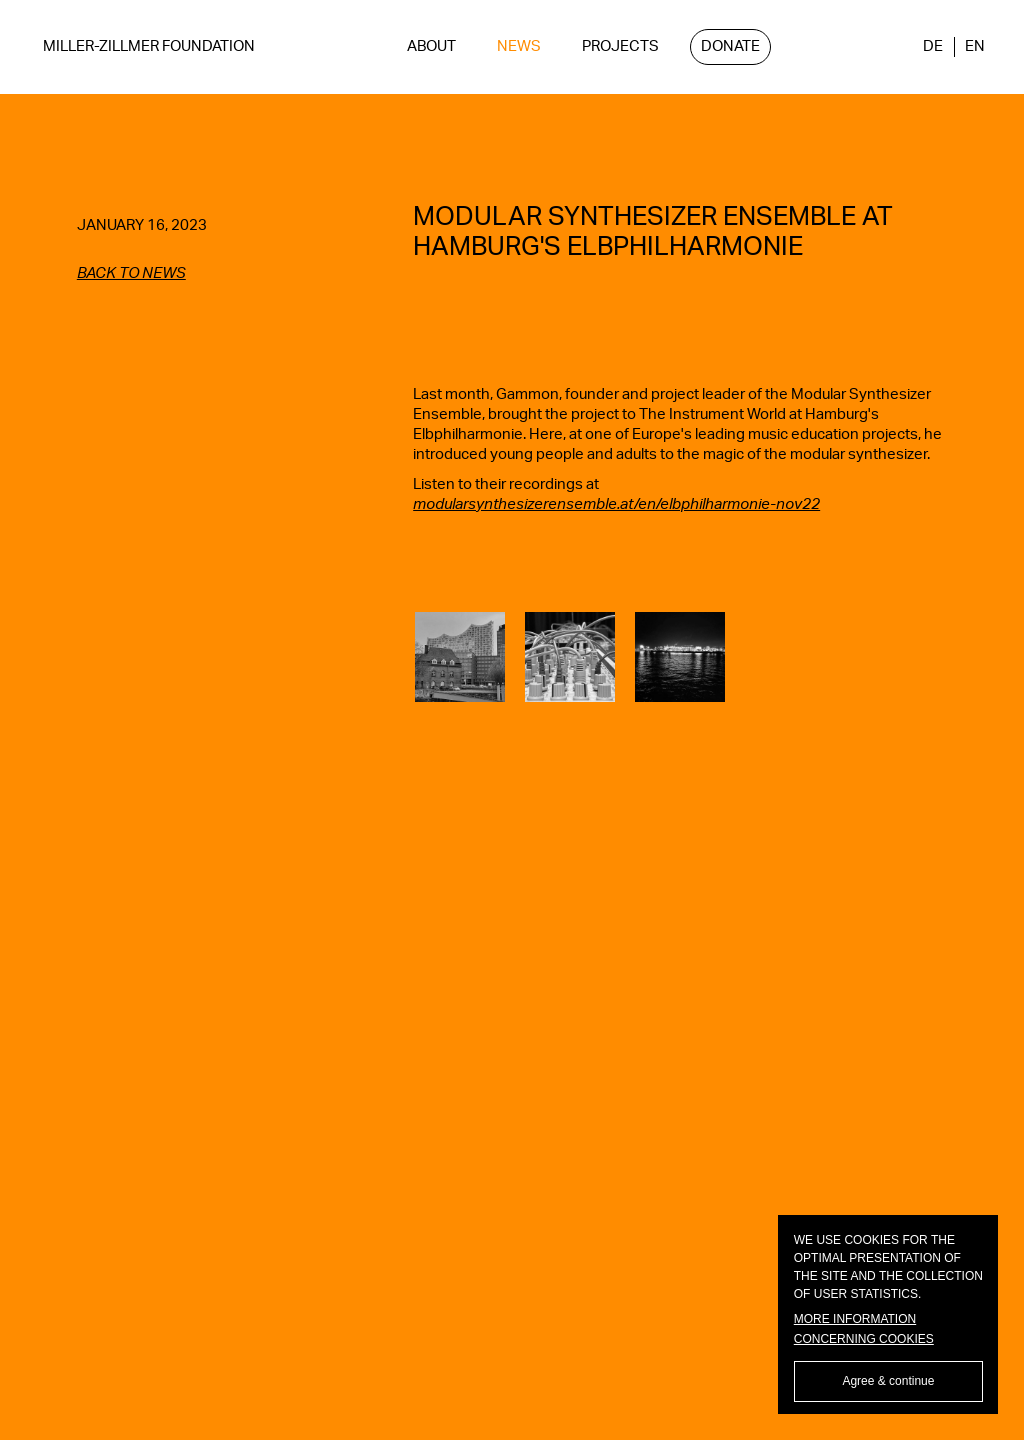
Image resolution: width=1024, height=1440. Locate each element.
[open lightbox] (460, 657)
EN (975, 46)
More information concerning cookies (864, 1329)
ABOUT (431, 46)
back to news (131, 273)
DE (933, 46)
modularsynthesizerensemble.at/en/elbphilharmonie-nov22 (616, 504)
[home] (149, 47)
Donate (730, 46)
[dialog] (888, 1314)
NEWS (519, 46)
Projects (620, 46)
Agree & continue (888, 1381)
